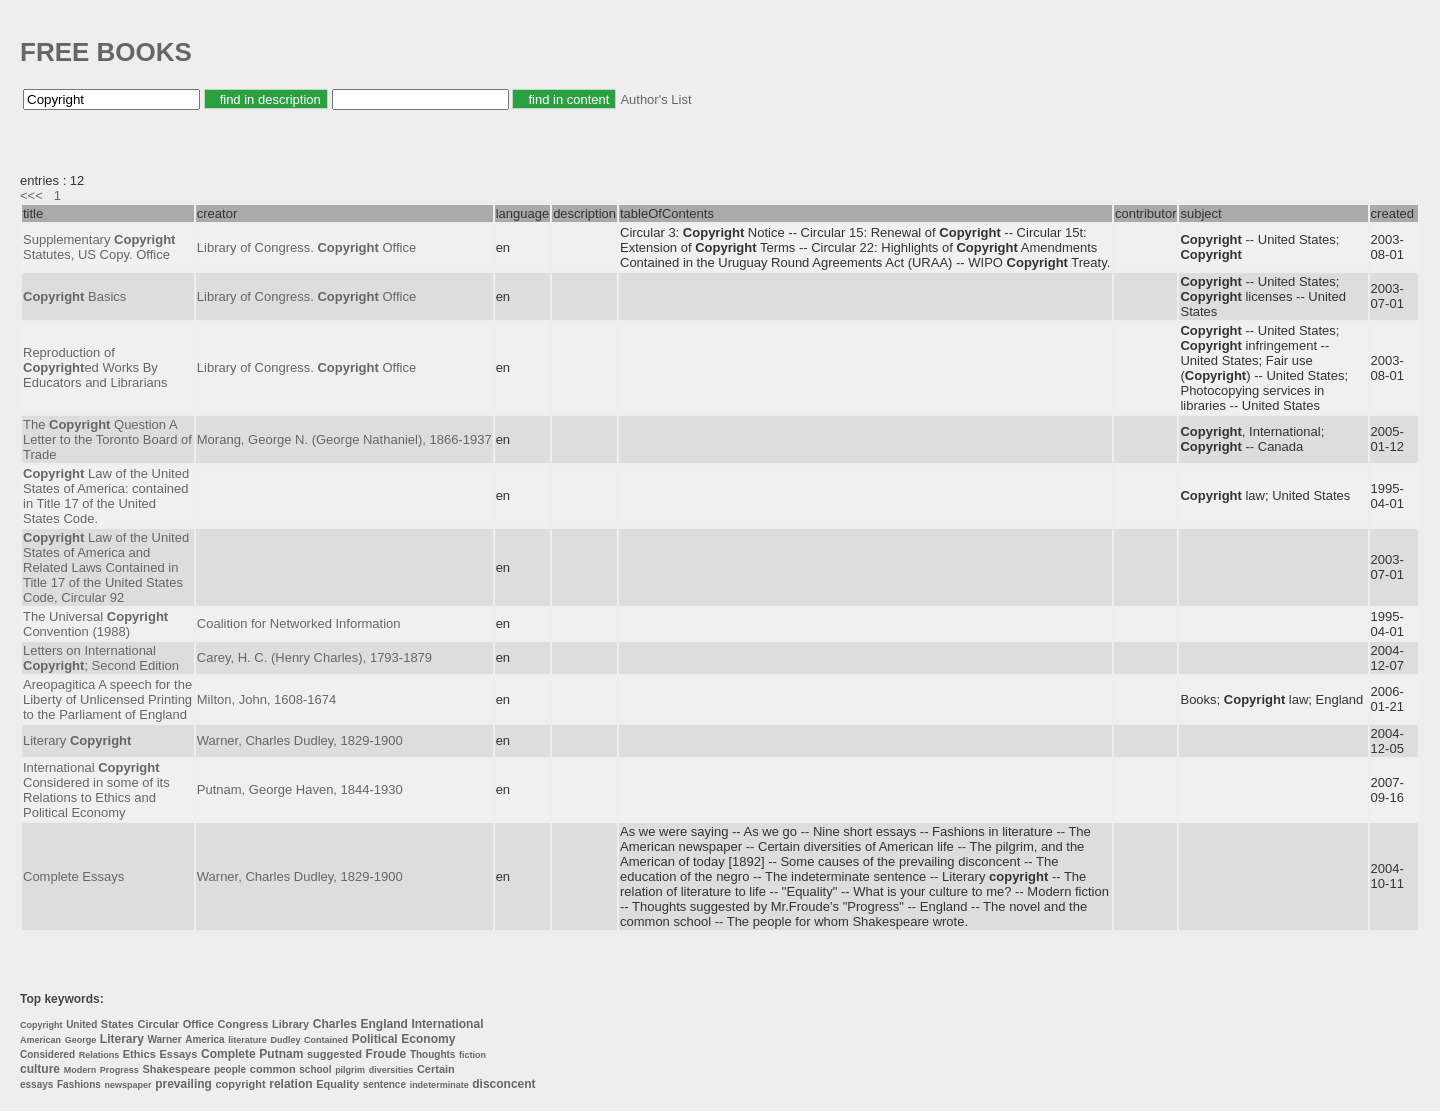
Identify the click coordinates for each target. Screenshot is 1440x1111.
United (81, 1024)
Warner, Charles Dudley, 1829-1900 (300, 740)
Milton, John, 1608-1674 (266, 699)
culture (40, 1069)
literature (247, 1040)
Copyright (41, 1025)
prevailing (183, 1084)
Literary (77, 740)
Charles (335, 1024)
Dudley (285, 1040)
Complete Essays (73, 876)
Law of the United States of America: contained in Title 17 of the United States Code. (106, 496)
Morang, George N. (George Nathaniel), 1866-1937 (344, 439)
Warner (164, 1039)
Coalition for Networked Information (299, 623)
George (81, 1040)
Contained (326, 1040)
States (117, 1024)
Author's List (655, 99)
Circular (159, 1024)
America (204, 1039)
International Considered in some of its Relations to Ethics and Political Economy (96, 790)
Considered (47, 1054)
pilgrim (350, 1070)
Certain (436, 1069)
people (230, 1069)
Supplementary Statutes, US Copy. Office (99, 247)
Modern (80, 1070)
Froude (386, 1054)
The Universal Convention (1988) (95, 624)
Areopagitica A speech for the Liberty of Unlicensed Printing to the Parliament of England (107, 699)
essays (36, 1084)
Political (375, 1039)
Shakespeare (176, 1069)
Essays (178, 1054)
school (315, 1069)
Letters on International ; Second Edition (101, 658)
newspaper (128, 1085)
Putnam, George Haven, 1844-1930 (300, 789)
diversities (391, 1070)
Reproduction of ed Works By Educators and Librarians (95, 367)
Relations (99, 1055)
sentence (384, 1084)
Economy (428, 1039)
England (383, 1024)
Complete (228, 1054)
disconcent (503, 1084)
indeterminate (439, 1085)
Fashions (79, 1084)
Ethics (139, 1054)
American (40, 1040)
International (447, 1024)
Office (198, 1024)
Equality (337, 1084)
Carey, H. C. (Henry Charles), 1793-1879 (314, 657)
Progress (119, 1070)
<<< (31, 195)
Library (290, 1024)
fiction (472, 1055)
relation (290, 1084)
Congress (243, 1024)
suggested (334, 1054)
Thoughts (433, 1054)
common (273, 1069)
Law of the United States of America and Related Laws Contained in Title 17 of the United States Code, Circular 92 (106, 567)
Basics (74, 296)
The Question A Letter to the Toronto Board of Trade (107, 439)
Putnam (281, 1054)
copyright (241, 1084)
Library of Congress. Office (306, 247)
